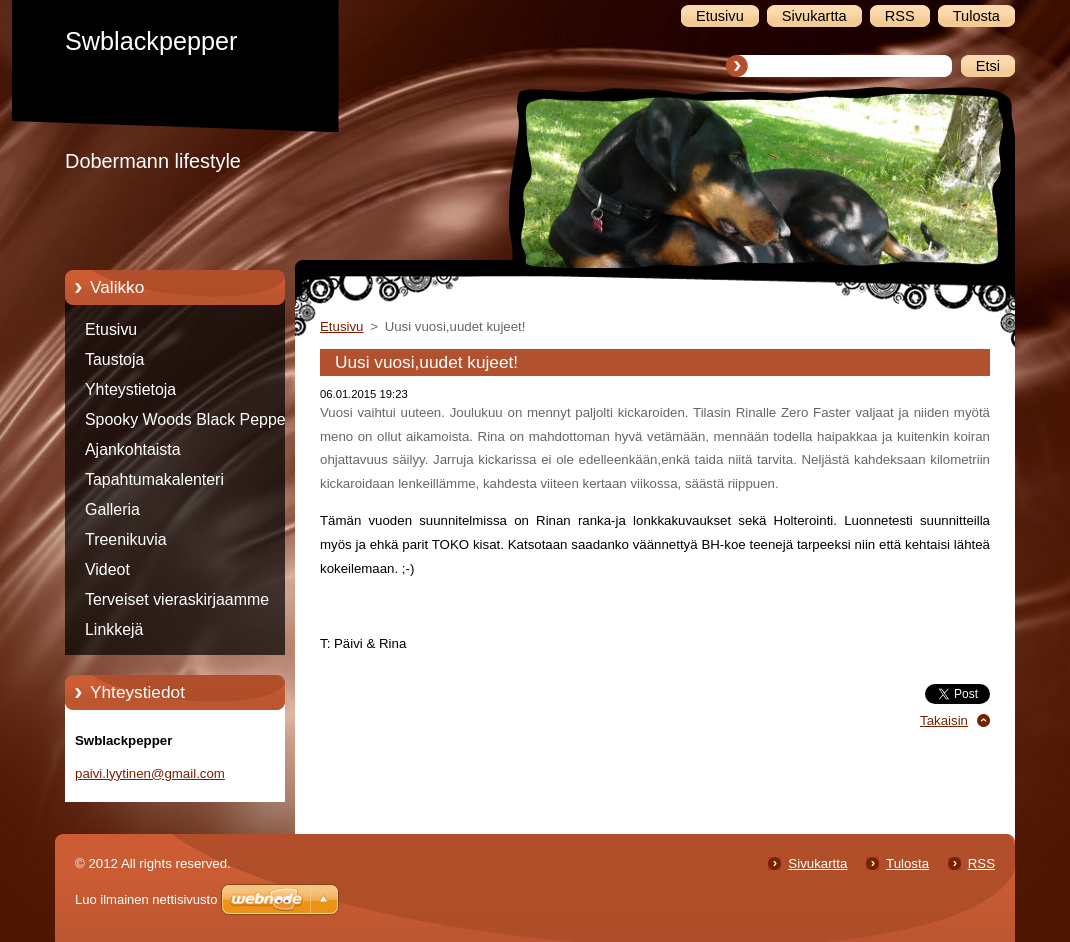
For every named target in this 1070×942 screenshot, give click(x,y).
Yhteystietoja (130, 389)
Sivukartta (817, 863)
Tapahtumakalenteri (154, 479)
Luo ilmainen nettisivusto (146, 899)
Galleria (112, 509)
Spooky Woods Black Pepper (188, 419)
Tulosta (907, 863)
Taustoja (114, 359)
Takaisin (944, 720)
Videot (107, 569)
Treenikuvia (126, 539)
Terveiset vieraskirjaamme (177, 599)
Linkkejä (114, 629)
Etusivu (111, 329)
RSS (981, 863)
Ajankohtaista (133, 449)
